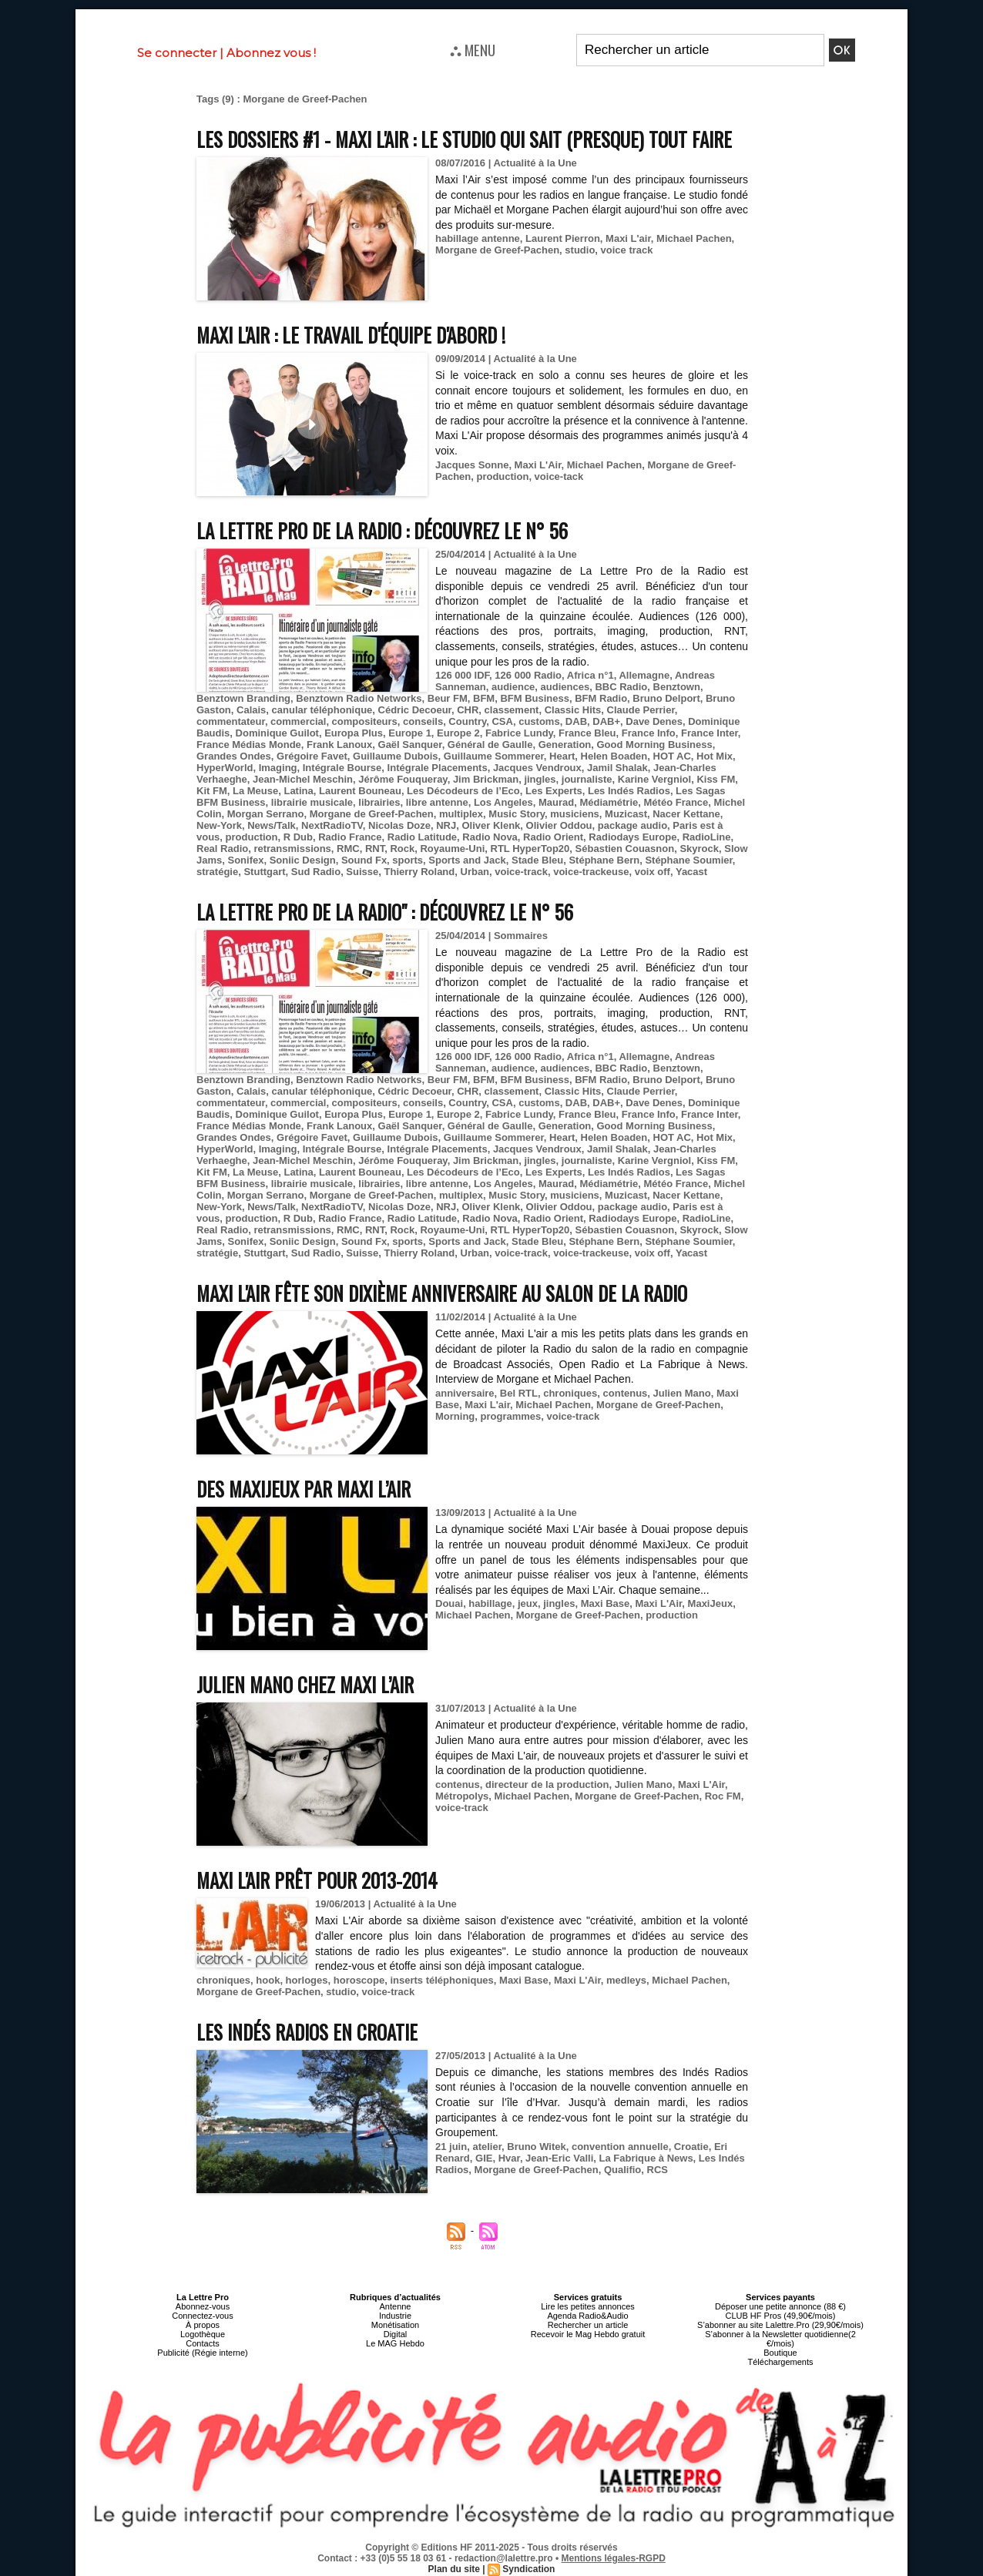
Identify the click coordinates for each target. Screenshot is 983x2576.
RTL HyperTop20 (530, 848)
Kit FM (211, 791)
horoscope (359, 1980)
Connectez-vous (202, 2315)
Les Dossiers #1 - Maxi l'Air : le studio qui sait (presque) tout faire (464, 139)
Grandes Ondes (233, 756)
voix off (652, 871)
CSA (502, 721)
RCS (657, 2169)
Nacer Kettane (686, 814)
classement (512, 710)
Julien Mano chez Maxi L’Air (305, 1684)
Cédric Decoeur (414, 710)
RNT (374, 848)
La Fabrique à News (646, 2158)
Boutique (780, 2352)
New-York (219, 825)
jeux (528, 1603)
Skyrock (699, 848)
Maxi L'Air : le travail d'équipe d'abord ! (350, 334)
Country (467, 721)
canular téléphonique (322, 710)
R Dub (298, 837)
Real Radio (222, 848)
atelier (487, 2146)
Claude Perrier (641, 710)
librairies (379, 802)
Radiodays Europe (632, 837)
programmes (511, 1416)
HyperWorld (224, 767)
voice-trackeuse (591, 871)
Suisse (362, 871)
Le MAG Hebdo (395, 2343)
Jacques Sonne (471, 465)
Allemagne (644, 675)
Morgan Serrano (265, 814)
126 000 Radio (528, 675)
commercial (298, 721)
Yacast (691, 871)
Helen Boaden (614, 756)
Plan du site (454, 2569)
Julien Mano (682, 1393)
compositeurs (365, 721)
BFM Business (534, 698)
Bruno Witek (536, 2146)
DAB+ (606, 721)
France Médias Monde (248, 744)
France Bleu (587, 733)
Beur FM (448, 698)
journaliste (587, 779)
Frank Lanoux (339, 744)
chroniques (570, 1393)
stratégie (217, 871)
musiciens (574, 814)
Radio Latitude (422, 837)
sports (407, 860)
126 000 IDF (462, 675)
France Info (649, 733)
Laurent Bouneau (360, 791)
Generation (565, 744)
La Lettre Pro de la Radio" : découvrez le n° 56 (384, 911)
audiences (565, 687)
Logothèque (202, 2334)
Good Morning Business (655, 744)
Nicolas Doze (399, 825)
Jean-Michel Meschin (303, 779)
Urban (475, 871)
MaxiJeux (710, 1603)
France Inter (709, 733)
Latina (298, 791)
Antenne (395, 2306)
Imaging (278, 767)
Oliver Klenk (490, 825)
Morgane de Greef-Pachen (497, 250)
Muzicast (626, 814)
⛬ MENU (472, 49)
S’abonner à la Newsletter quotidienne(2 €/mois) (780, 2338)
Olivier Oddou (559, 825)
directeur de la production (547, 1784)
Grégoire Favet (312, 756)
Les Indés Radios (629, 791)
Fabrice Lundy (519, 733)
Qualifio (622, 2169)
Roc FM (723, 1796)
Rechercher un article (588, 2324)
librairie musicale (312, 802)
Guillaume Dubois (395, 756)
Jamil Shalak (617, 767)
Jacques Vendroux (537, 767)
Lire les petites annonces (588, 2306)
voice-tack (559, 476)
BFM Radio (601, 698)
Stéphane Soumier (688, 860)
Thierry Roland (419, 871)
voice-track (521, 871)
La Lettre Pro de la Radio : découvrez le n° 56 (382, 530)
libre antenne (437, 802)
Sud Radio (316, 871)
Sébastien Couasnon (625, 848)
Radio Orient (553, 837)
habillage (490, 1603)
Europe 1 (409, 733)
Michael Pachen (694, 238)
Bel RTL (519, 1393)
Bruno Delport (666, 698)
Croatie (691, 2146)
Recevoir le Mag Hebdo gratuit (588, 2334)
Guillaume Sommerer (494, 756)
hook (268, 1980)
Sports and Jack (466, 860)
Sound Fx (364, 860)
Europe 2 (458, 733)
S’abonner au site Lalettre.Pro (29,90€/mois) (780, 2324)
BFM (484, 698)
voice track (627, 250)
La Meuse (255, 791)
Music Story (516, 814)
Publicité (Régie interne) (202, 2352)
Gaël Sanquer (410, 744)
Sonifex (245, 860)
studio (580, 250)
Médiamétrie (608, 802)
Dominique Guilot (277, 733)
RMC (348, 848)
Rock (402, 848)
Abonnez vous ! (271, 52)
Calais (251, 710)
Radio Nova (490, 837)
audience (513, 687)
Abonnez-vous (203, 2306)
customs (538, 721)
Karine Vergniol (654, 779)
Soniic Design (303, 860)
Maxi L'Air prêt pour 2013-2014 (317, 1880)
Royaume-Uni (452, 848)
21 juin (451, 2146)
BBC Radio (621, 687)
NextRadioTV (332, 825)
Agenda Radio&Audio (587, 2315)
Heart (562, 756)
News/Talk (271, 825)
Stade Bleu (537, 860)
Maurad (556, 802)
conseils (423, 721)
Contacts (202, 2343)
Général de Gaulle (490, 744)
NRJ (446, 825)
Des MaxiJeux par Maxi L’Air (303, 1488)
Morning (455, 1416)
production (502, 476)
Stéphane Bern (604, 860)
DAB (576, 721)
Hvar (509, 2158)
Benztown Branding (243, 698)
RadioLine (707, 837)
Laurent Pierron (562, 238)
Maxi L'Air (538, 465)
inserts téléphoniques (441, 1980)
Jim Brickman (485, 779)
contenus (625, 1393)
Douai (449, 1603)
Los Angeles (503, 802)
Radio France (349, 837)
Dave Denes (654, 721)
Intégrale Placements (437, 767)
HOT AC (672, 756)
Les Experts (553, 791)
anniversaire (465, 1393)
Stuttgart (264, 871)
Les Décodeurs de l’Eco (463, 791)
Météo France (676, 802)
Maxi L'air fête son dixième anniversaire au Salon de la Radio (441, 1293)
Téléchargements (781, 2361)
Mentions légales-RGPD (614, 2558)
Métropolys (461, 1796)
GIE (483, 2158)
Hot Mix (714, 756)
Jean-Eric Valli (559, 2158)
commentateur (230, 721)
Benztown (676, 687)
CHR (467, 710)
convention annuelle (620, 2146)
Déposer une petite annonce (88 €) (780, 2306)
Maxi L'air (628, 238)
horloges (307, 1980)
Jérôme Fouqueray (402, 779)
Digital (396, 2334)
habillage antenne (477, 238)
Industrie (395, 2315)
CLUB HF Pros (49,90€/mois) (780, 2315)
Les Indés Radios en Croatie (307, 2032)
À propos (203, 2324)
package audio (632, 825)
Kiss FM (715, 779)
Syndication (528, 2569)
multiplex (461, 814)
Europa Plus (353, 733)
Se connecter (176, 52)
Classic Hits (573, 710)
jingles (539, 779)
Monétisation (395, 2324)
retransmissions (291, 848)
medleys (626, 1980)
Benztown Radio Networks (358, 698)
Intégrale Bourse (342, 767)
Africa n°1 (590, 675)
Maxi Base (605, 1603)
